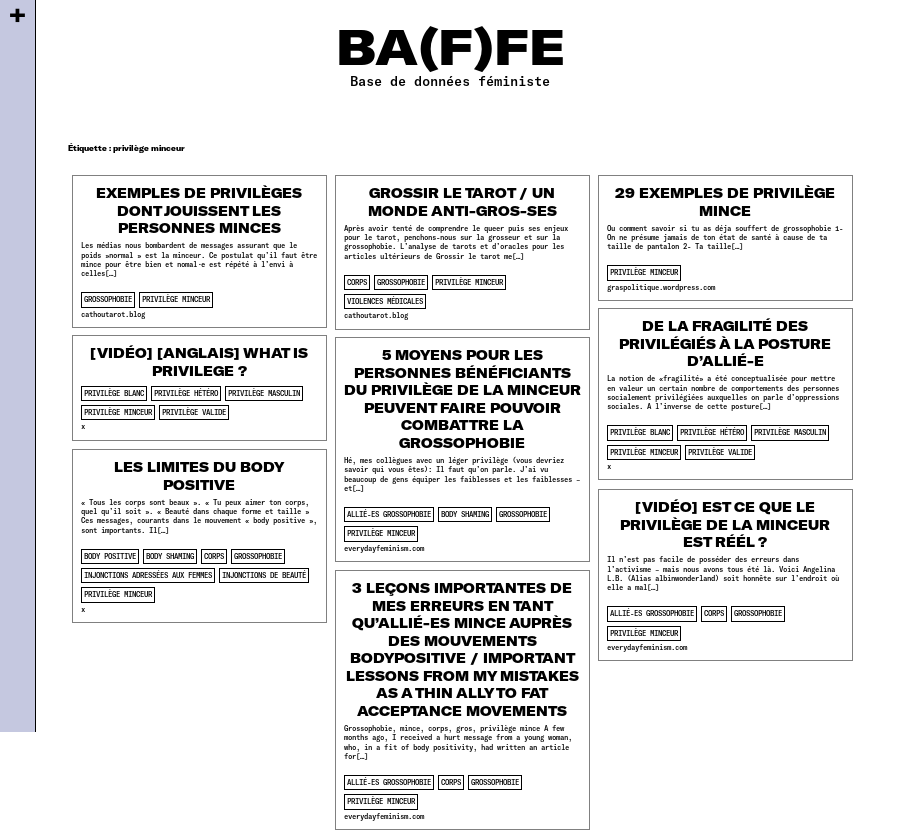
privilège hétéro (712, 432)
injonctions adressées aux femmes (148, 575)
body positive (110, 556)
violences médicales (385, 301)
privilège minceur (176, 299)
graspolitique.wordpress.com (661, 287)
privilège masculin (790, 432)
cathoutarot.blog (113, 314)
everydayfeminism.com (384, 548)
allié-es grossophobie (389, 514)
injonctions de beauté (264, 575)
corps (357, 282)
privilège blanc (640, 432)
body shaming (465, 514)
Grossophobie (108, 299)
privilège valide (720, 452)
